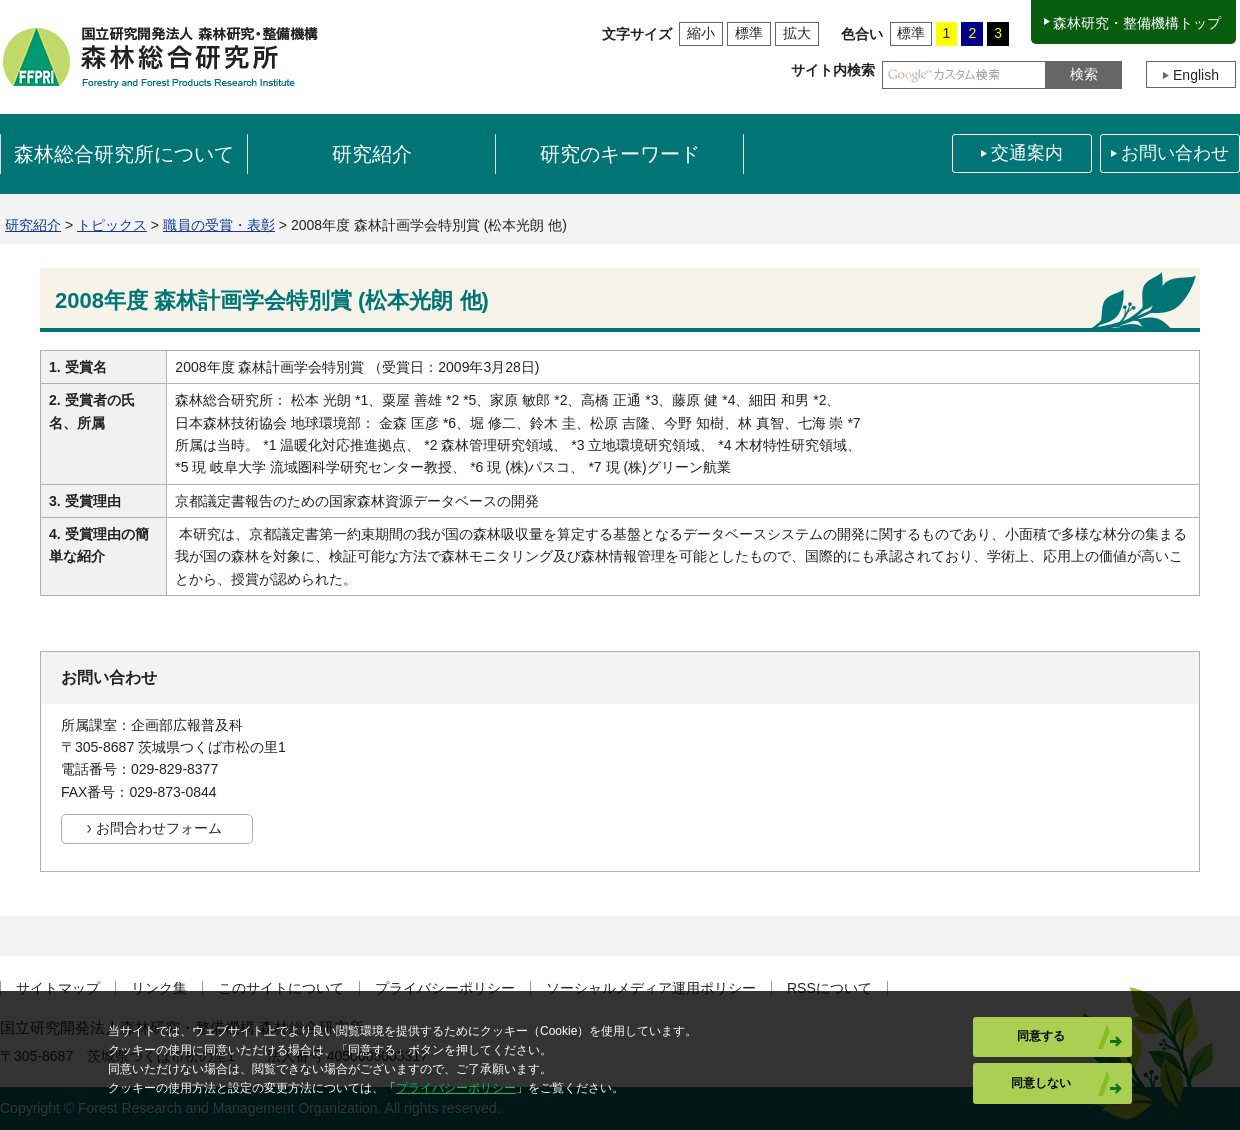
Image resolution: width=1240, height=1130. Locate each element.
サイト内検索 (833, 70)
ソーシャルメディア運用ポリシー (651, 988)
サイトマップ (58, 988)
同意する (1041, 1036)
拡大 (797, 33)
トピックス (112, 225)
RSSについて (829, 988)
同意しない (1041, 1083)
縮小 (701, 33)
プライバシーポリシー (445, 988)
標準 (749, 33)
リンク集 (159, 988)
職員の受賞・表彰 (219, 225)
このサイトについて (281, 988)
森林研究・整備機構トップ (1137, 23)
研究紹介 (33, 225)
